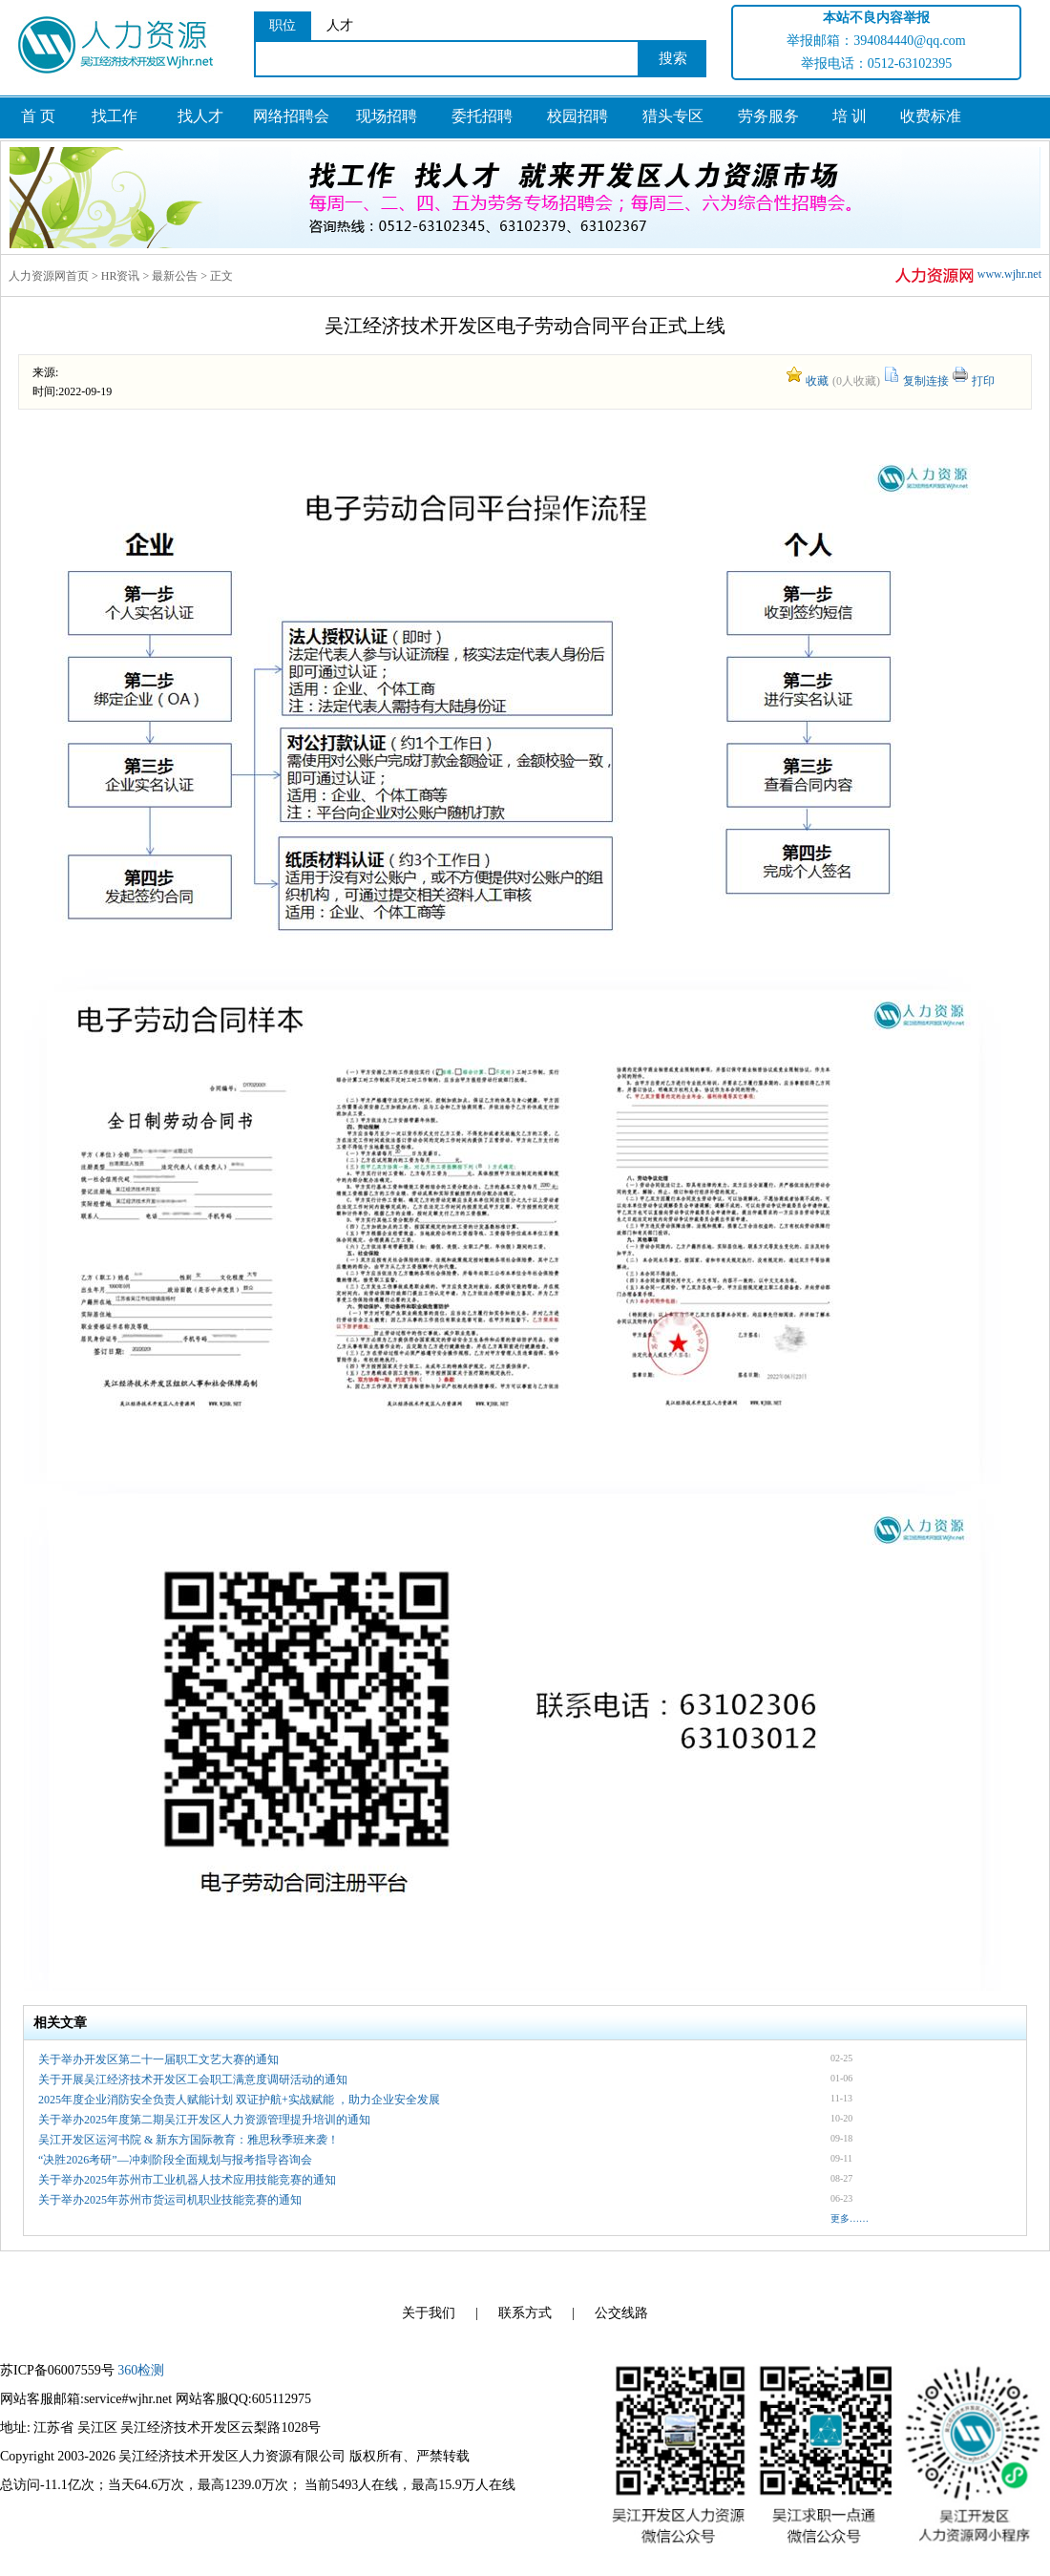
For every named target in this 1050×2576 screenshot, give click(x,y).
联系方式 (525, 2313)
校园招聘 (577, 116)
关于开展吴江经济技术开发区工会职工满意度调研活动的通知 (192, 2079)
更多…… (849, 2218)
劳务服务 (768, 116)
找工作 (114, 116)
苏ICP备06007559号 (57, 2370)
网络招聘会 (291, 116)
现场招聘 (386, 116)
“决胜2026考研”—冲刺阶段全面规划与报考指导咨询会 (175, 2159)
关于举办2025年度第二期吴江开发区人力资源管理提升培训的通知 (204, 2119)
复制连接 (926, 381)
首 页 (38, 116)
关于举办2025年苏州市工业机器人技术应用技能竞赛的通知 (187, 2179)
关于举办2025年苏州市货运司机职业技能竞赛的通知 (170, 2199)
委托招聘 (482, 116)
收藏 (817, 381)
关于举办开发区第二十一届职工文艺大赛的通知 (158, 2059)
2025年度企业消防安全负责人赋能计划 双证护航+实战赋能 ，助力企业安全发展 (239, 2099)
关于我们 (428, 2313)
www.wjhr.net (966, 275)
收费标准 (930, 116)
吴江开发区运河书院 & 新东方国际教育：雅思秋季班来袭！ (188, 2139)
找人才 (200, 116)
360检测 (140, 2370)
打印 (983, 381)
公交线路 (621, 2313)
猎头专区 (673, 116)
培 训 (849, 116)
